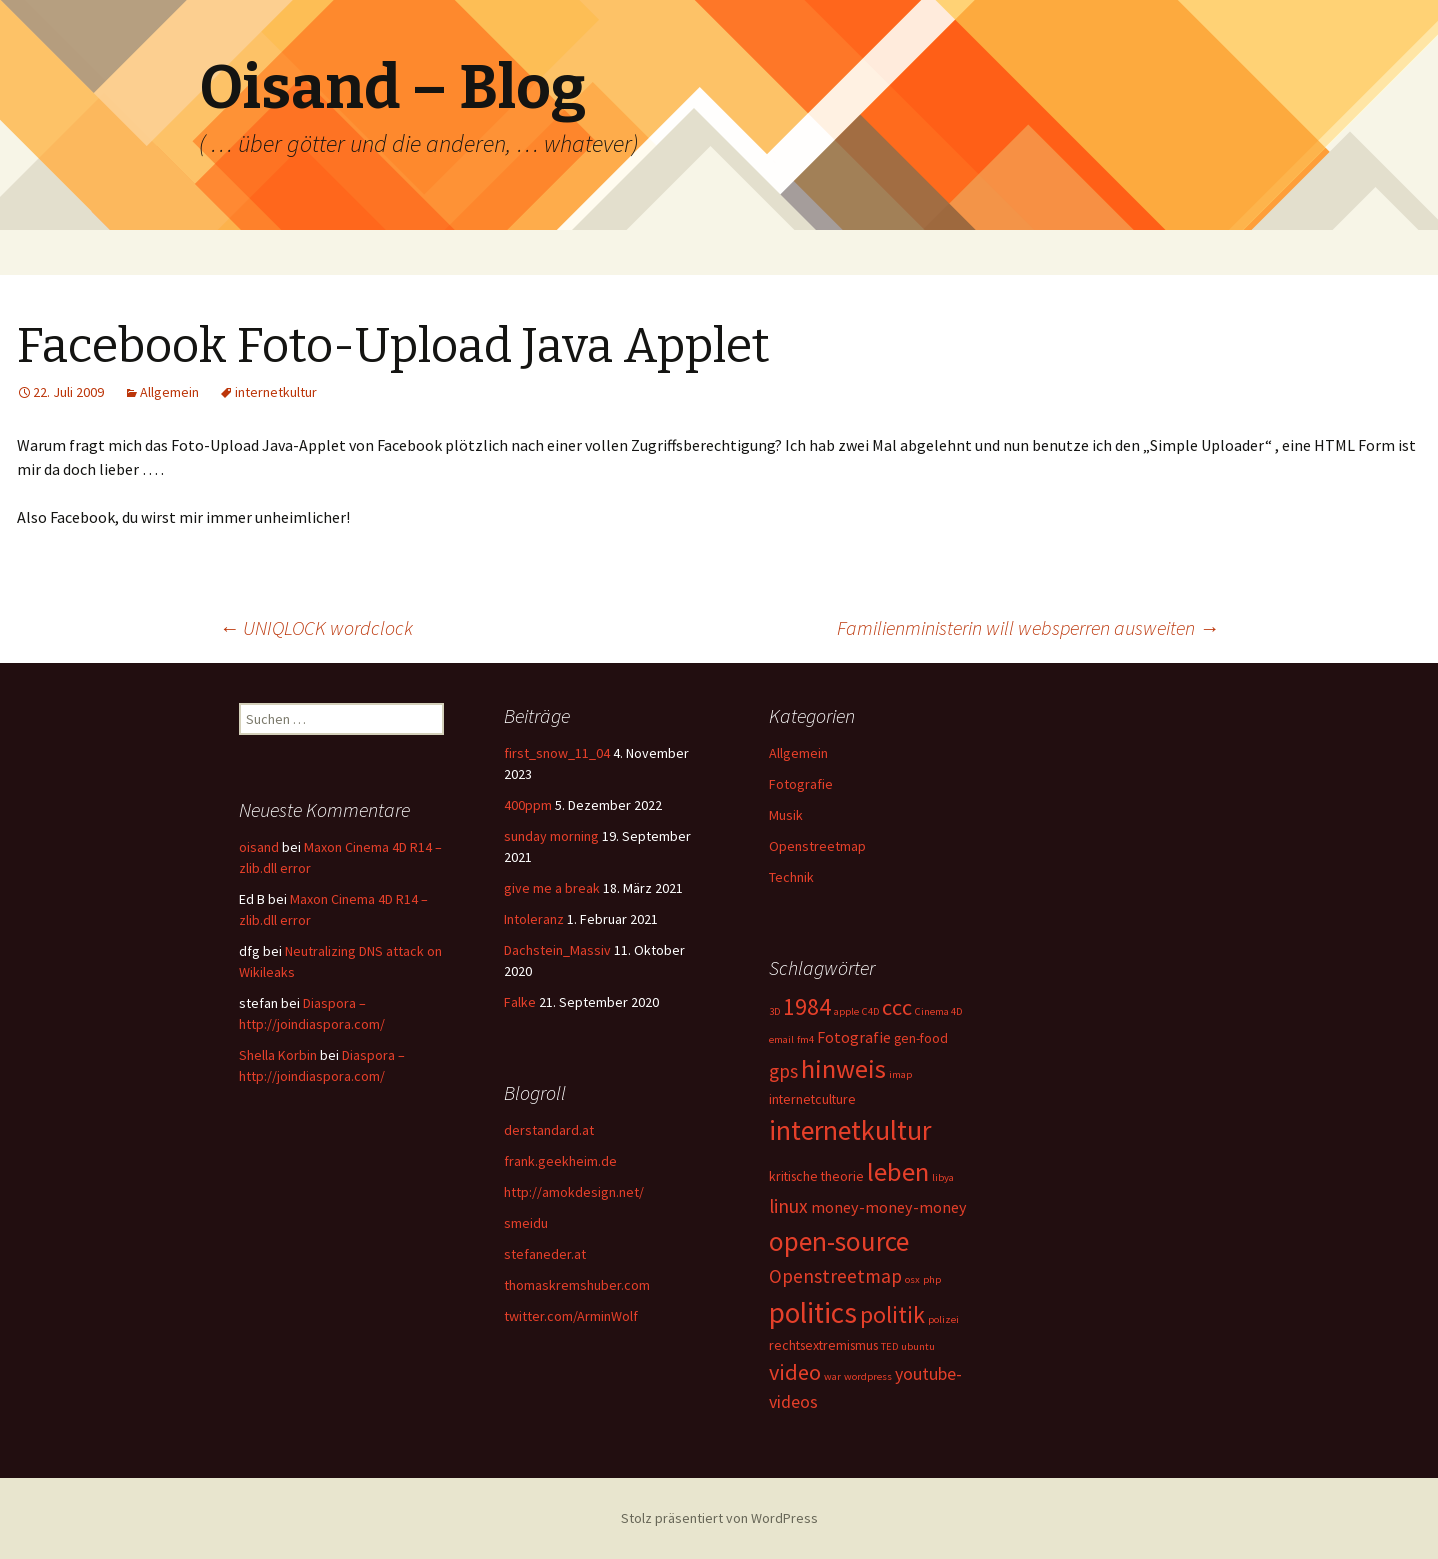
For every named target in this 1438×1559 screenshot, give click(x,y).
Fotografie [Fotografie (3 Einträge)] (854, 1037)
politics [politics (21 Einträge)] (813, 1312)
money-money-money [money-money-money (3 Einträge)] (889, 1207)
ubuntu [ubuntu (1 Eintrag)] (918, 1346)
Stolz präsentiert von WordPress (719, 1518)
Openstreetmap (817, 846)
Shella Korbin (278, 1055)
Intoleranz (534, 919)
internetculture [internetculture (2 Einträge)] (812, 1099)
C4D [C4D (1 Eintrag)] (870, 1011)
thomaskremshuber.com (577, 1285)
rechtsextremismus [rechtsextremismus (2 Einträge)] (823, 1345)
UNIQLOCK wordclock (316, 627)
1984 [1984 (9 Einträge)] (807, 1006)
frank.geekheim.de (560, 1161)
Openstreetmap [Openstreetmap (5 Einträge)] (835, 1276)
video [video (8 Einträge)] (795, 1372)
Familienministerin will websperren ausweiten (1028, 627)
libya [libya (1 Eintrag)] (943, 1177)
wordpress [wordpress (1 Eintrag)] (868, 1376)
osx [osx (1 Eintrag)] (912, 1279)
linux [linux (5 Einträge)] (788, 1206)
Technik (791, 877)
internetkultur (276, 392)
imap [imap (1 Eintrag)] (900, 1074)
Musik (786, 815)
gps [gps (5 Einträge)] (783, 1071)
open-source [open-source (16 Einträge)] (839, 1241)
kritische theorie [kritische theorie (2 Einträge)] (816, 1176)
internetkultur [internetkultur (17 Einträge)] (850, 1130)
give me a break (552, 888)
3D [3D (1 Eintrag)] (774, 1011)
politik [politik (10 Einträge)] (892, 1314)
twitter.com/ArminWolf (571, 1316)
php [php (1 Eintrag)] (932, 1279)
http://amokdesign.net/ (574, 1192)
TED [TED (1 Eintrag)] (889, 1346)
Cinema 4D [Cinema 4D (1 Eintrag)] (938, 1011)
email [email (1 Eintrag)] (781, 1039)
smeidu (526, 1223)
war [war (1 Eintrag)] (832, 1376)
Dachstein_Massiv (557, 950)
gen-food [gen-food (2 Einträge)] (921, 1038)
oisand (259, 847)
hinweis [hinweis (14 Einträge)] (843, 1068)
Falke (520, 1002)
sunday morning (551, 836)
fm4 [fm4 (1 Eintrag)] (805, 1039)
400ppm (528, 805)
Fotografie (801, 784)
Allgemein (169, 392)
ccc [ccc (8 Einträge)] (897, 1007)
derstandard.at (549, 1130)
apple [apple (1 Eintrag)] (846, 1011)
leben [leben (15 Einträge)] (898, 1171)
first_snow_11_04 (557, 753)
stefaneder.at (545, 1254)
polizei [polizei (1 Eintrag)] (943, 1319)
